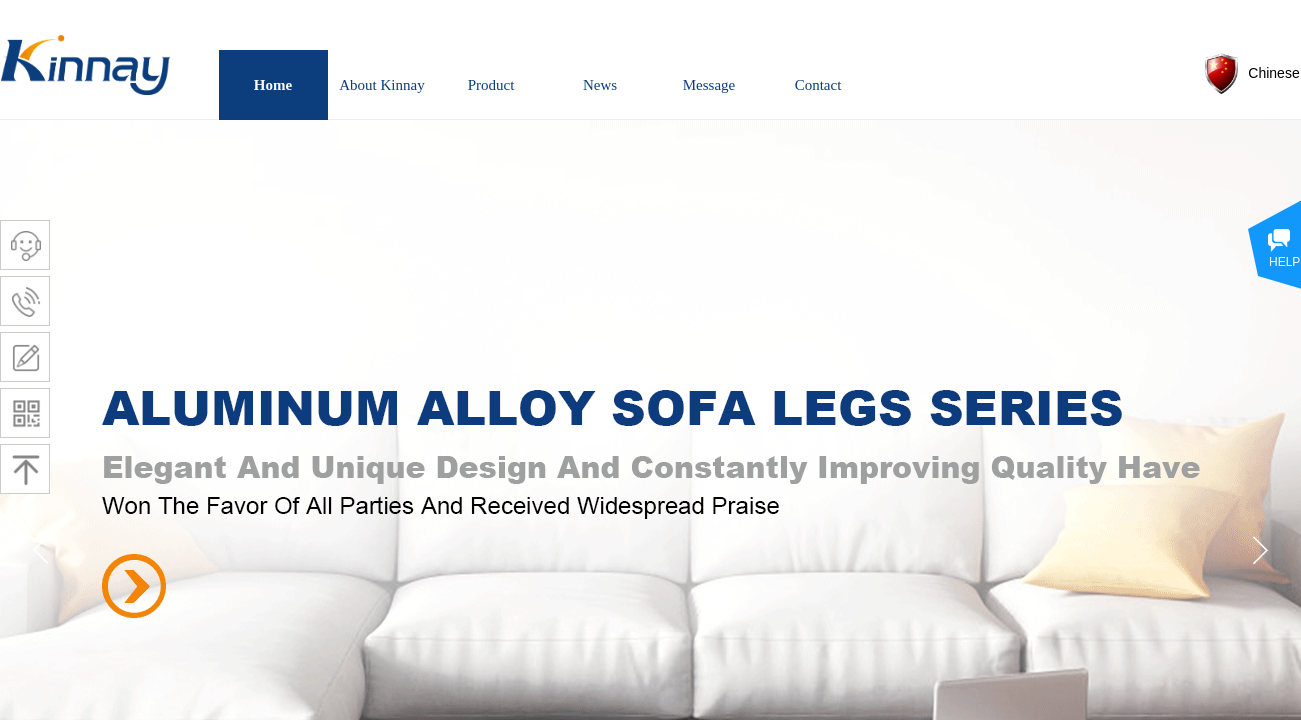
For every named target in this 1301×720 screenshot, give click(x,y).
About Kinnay (381, 85)
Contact (818, 85)
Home (273, 85)
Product (491, 85)
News (600, 85)
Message (709, 85)
